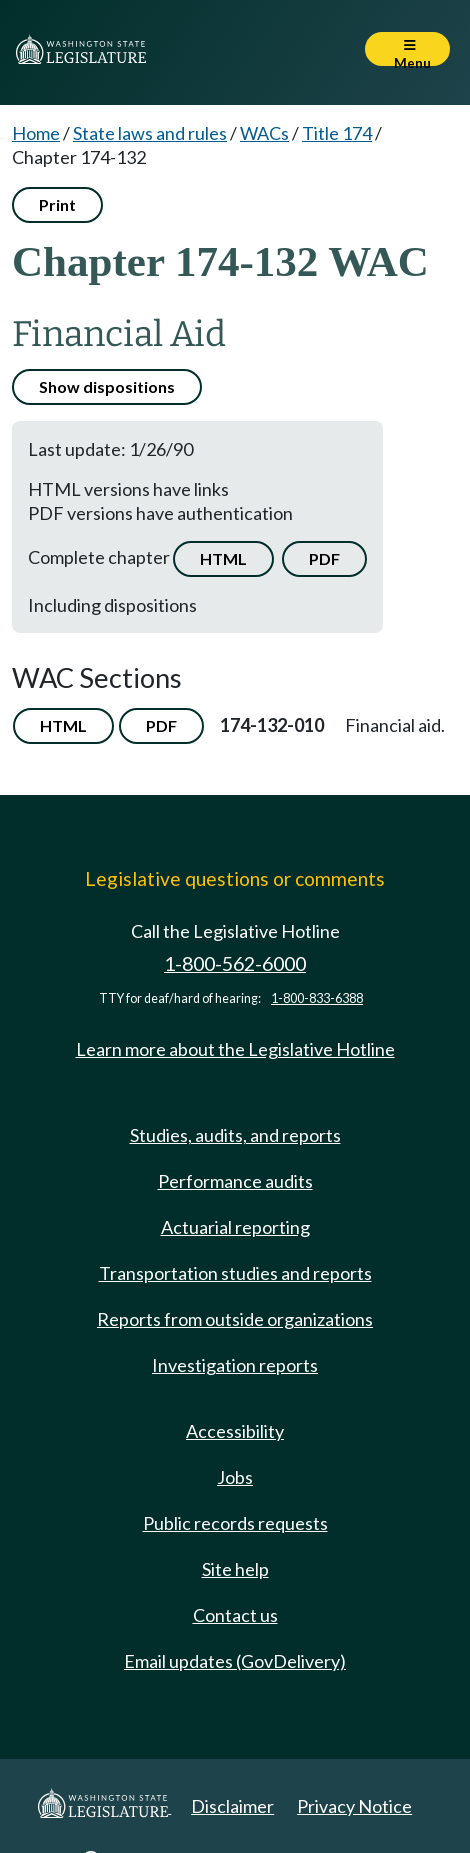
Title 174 (337, 133)
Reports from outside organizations (235, 1319)
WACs (264, 133)
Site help (235, 1569)
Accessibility (235, 1431)
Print (57, 204)
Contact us (235, 1615)
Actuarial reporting (235, 1227)
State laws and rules (150, 133)
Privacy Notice (354, 1806)
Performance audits (235, 1181)
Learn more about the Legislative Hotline (235, 1049)
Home (36, 133)
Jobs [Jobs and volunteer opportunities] (235, 1477)
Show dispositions (107, 386)
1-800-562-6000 (235, 963)
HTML (223, 558)
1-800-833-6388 (317, 998)
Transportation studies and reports (235, 1273)
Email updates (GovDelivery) (235, 1661)
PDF (324, 558)
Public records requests (235, 1523)
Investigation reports (235, 1365)
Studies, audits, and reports (235, 1135)
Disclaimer (232, 1806)
